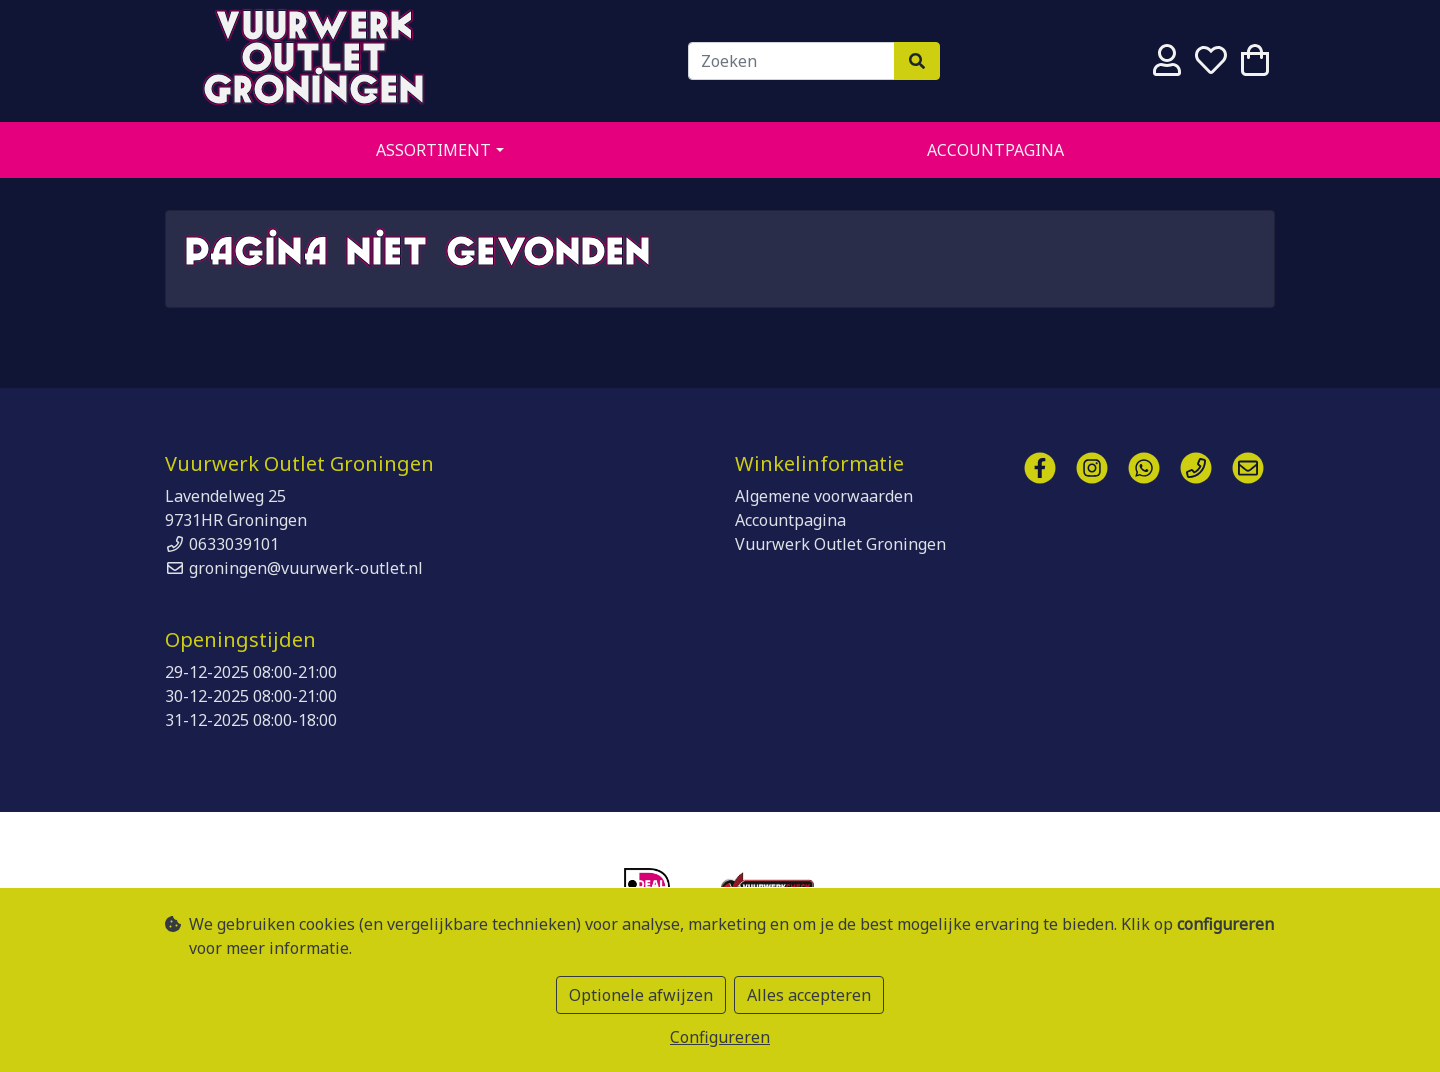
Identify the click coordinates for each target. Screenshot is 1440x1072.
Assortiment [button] (433, 150)
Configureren (720, 1037)
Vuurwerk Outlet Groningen (315, 61)
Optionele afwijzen (641, 995)
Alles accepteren (809, 995)
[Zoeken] (791, 61)
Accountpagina (995, 150)
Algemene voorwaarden (824, 496)
